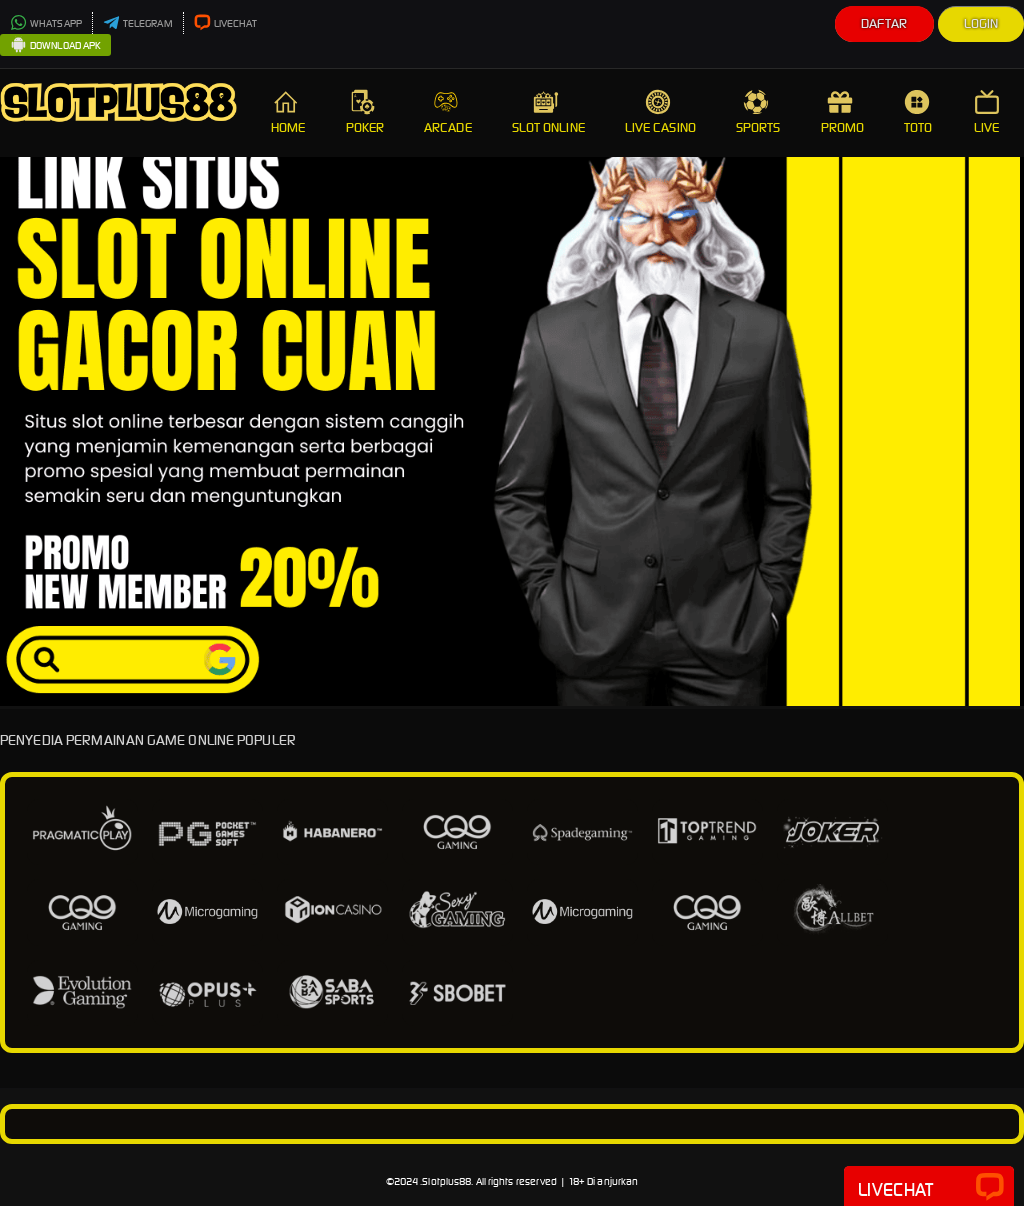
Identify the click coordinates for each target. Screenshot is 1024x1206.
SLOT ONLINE (548, 112)
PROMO (843, 112)
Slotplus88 (446, 1181)
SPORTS (758, 112)
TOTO (919, 112)
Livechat (929, 1188)
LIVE (989, 112)
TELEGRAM (138, 23)
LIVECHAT (226, 23)
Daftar (884, 23)
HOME (288, 112)
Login (981, 23)
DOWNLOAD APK (55, 46)
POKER (365, 112)
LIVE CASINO (660, 112)
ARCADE (448, 112)
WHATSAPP (46, 23)
